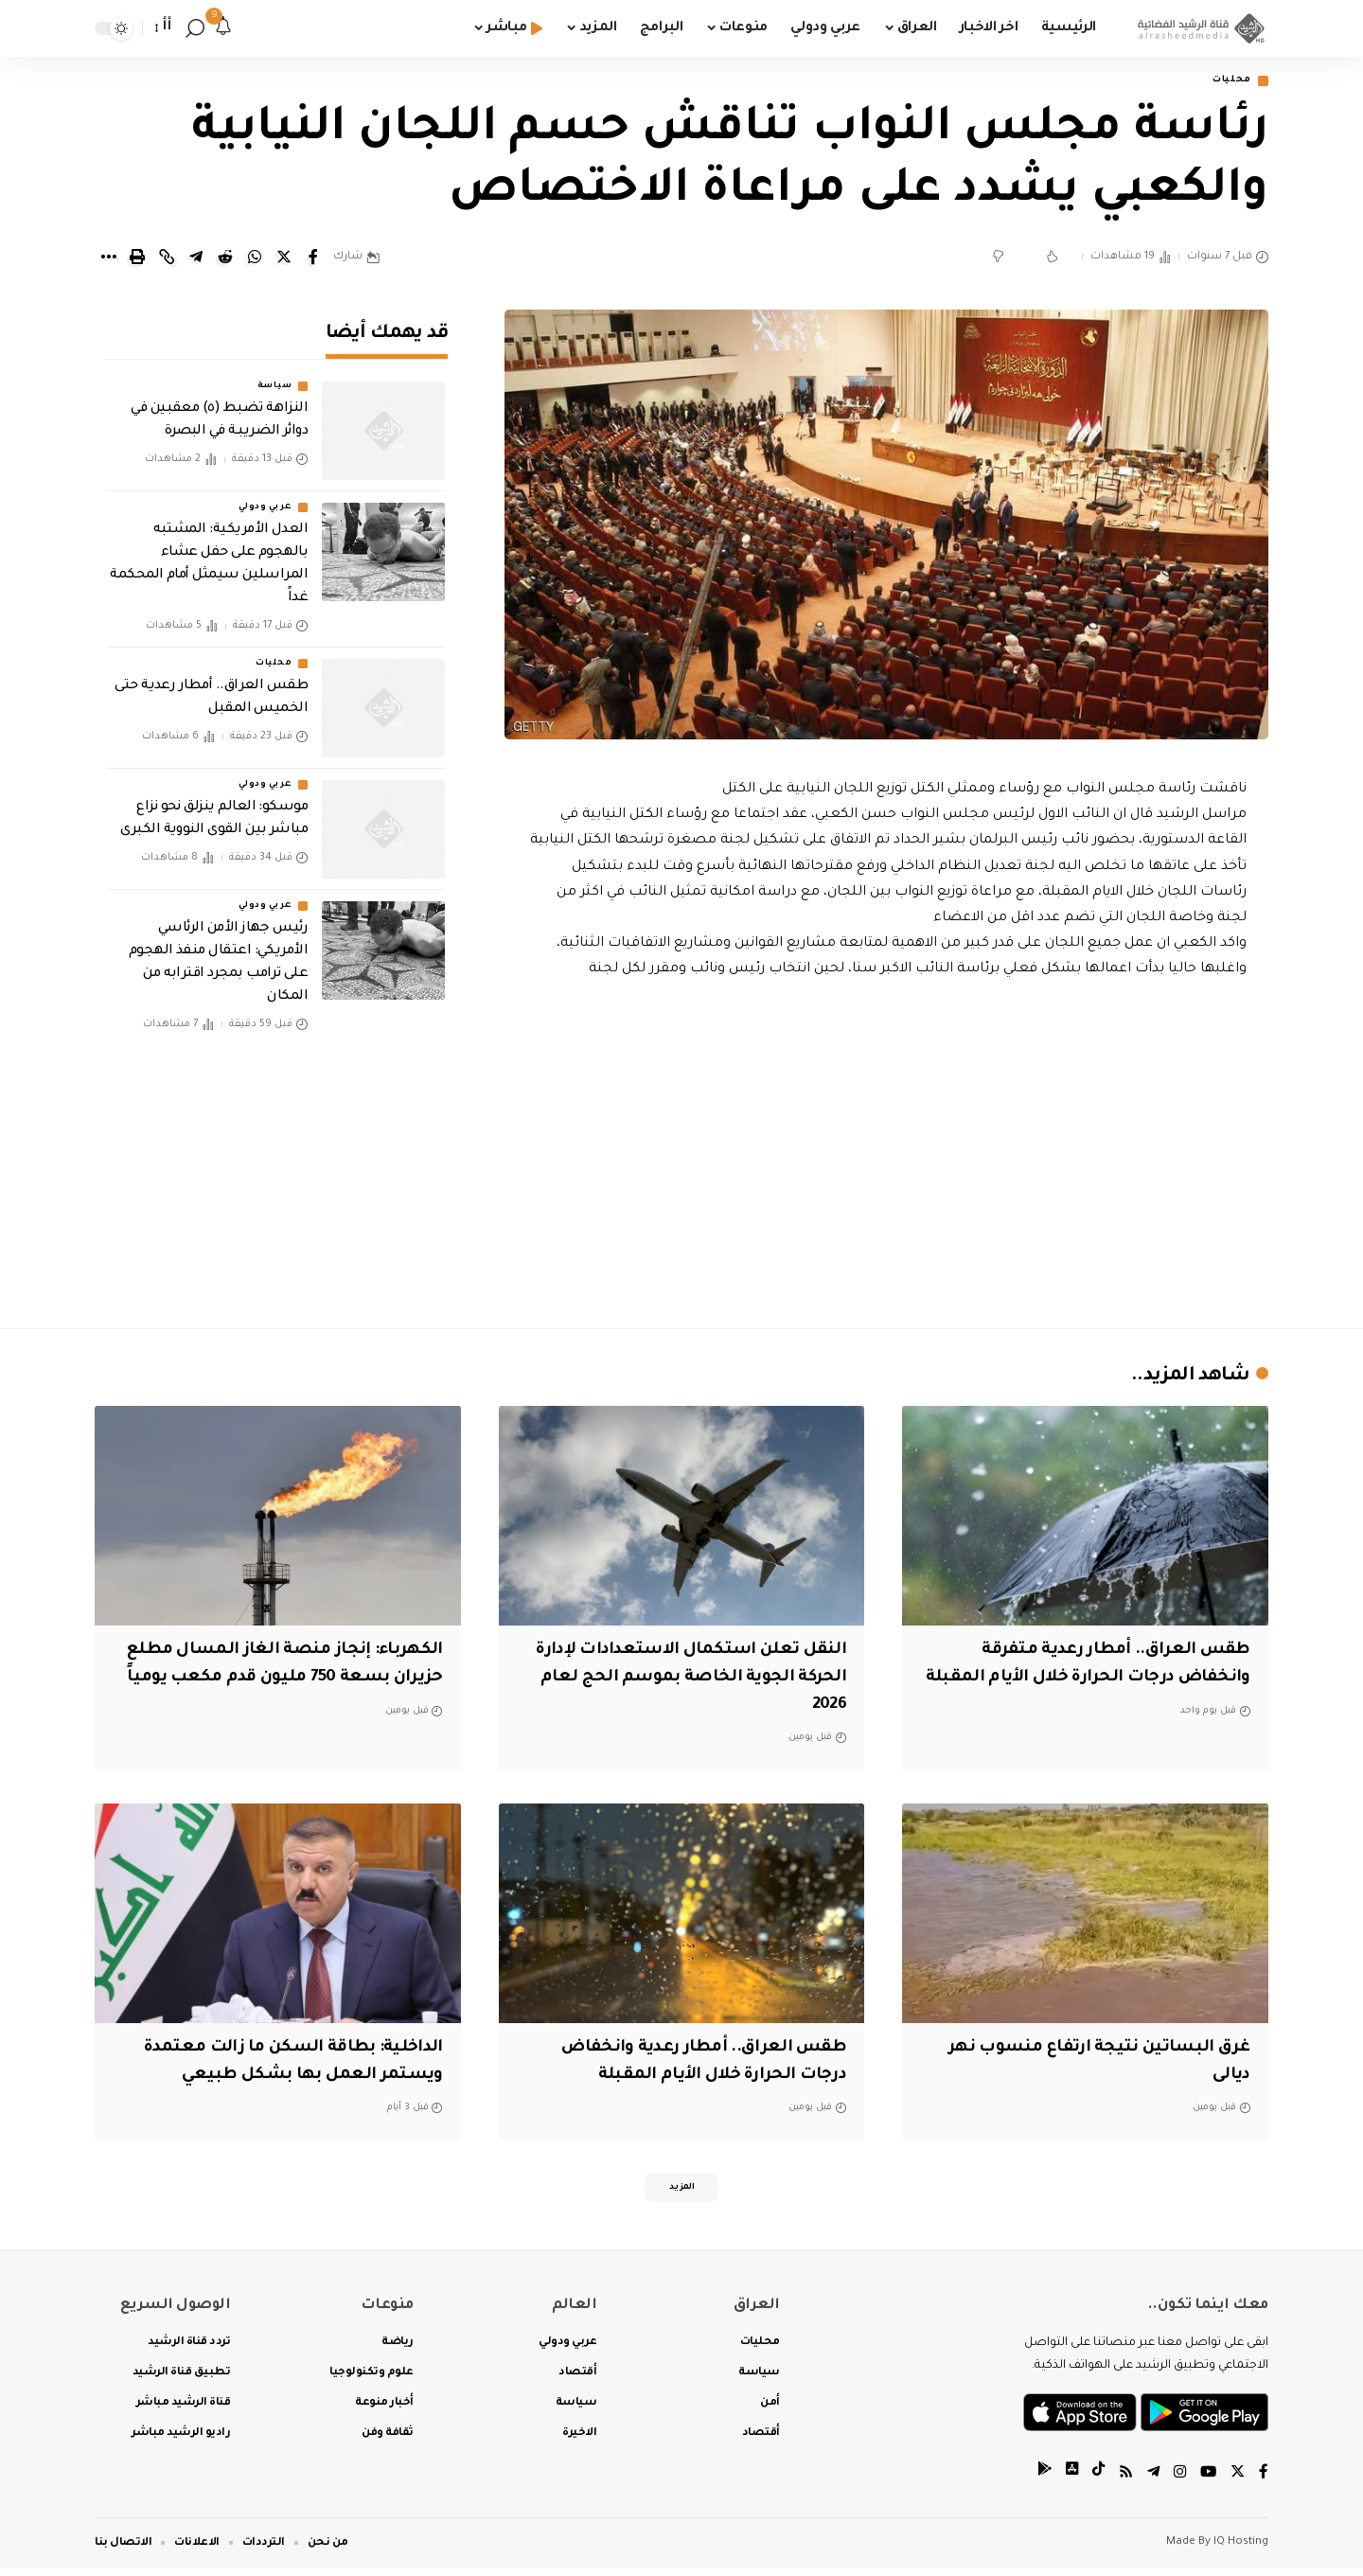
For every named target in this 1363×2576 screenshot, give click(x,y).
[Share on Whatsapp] (254, 259)
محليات (1226, 82)
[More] (108, 259)
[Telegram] (1150, 2480)
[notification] (223, 28)
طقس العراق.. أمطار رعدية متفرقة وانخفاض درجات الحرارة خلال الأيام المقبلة (1102, 1680)
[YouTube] (1206, 2480)
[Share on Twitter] (284, 259)
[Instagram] (1177, 2480)
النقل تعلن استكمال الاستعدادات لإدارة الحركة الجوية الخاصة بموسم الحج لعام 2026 (700, 1680)
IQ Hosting (1240, 2550)
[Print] (137, 259)
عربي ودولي (265, 496)
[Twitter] (1237, 2480)
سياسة (274, 375)
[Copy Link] (166, 259)
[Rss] (1121, 2480)
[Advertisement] (887, 1151)
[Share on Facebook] (313, 259)
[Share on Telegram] (196, 259)
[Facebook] (1263, 2480)
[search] (195, 28)
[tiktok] (1093, 2480)
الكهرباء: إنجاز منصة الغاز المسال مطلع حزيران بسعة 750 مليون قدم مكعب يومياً (297, 1680)
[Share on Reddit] (225, 259)
